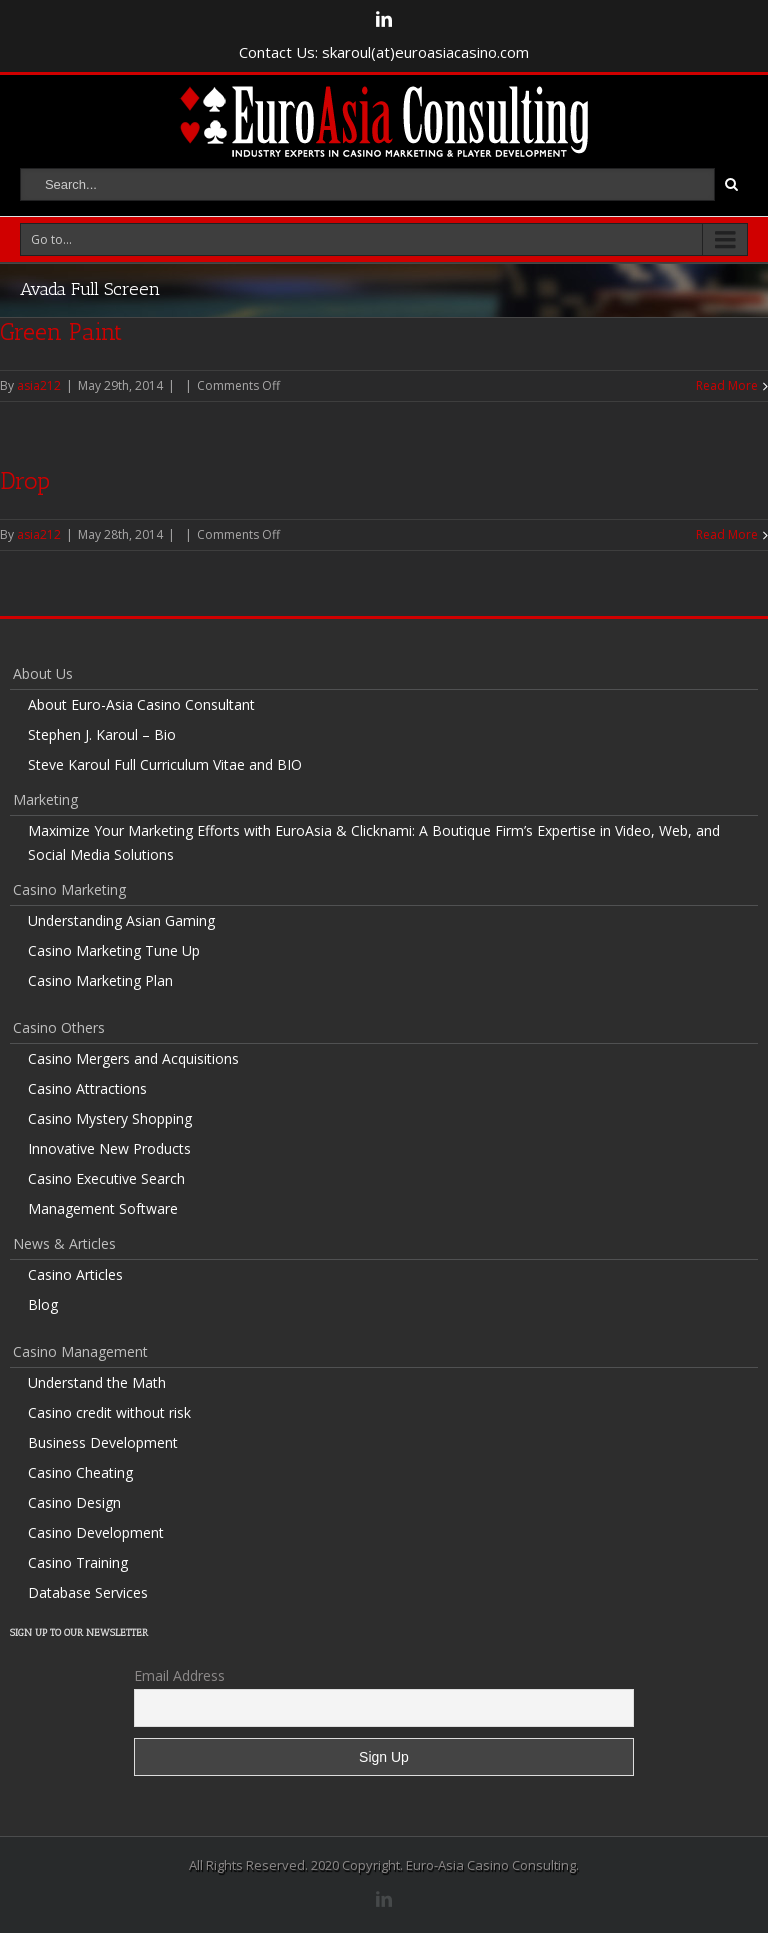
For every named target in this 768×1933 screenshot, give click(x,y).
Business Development (103, 1442)
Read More (727, 385)
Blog (43, 1304)
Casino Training (78, 1562)
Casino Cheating (80, 1472)
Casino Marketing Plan (100, 980)
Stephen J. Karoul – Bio (102, 734)
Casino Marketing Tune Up (114, 950)
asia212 (39, 385)
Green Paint (61, 331)
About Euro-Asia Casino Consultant (141, 704)
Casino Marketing (69, 889)
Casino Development (96, 1532)
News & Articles (64, 1243)
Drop (25, 480)
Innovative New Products (109, 1148)
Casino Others (59, 1027)
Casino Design (74, 1502)
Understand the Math (97, 1382)
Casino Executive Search (106, 1178)
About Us (43, 673)
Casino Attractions (87, 1088)
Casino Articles (75, 1274)
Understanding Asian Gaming (121, 920)
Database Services (88, 1592)
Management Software (103, 1208)
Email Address (179, 1675)
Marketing (45, 799)
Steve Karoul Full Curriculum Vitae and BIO (165, 764)
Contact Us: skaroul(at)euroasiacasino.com (384, 52)
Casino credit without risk (109, 1412)
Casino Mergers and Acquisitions (133, 1058)
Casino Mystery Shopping (110, 1118)
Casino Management (80, 1351)
